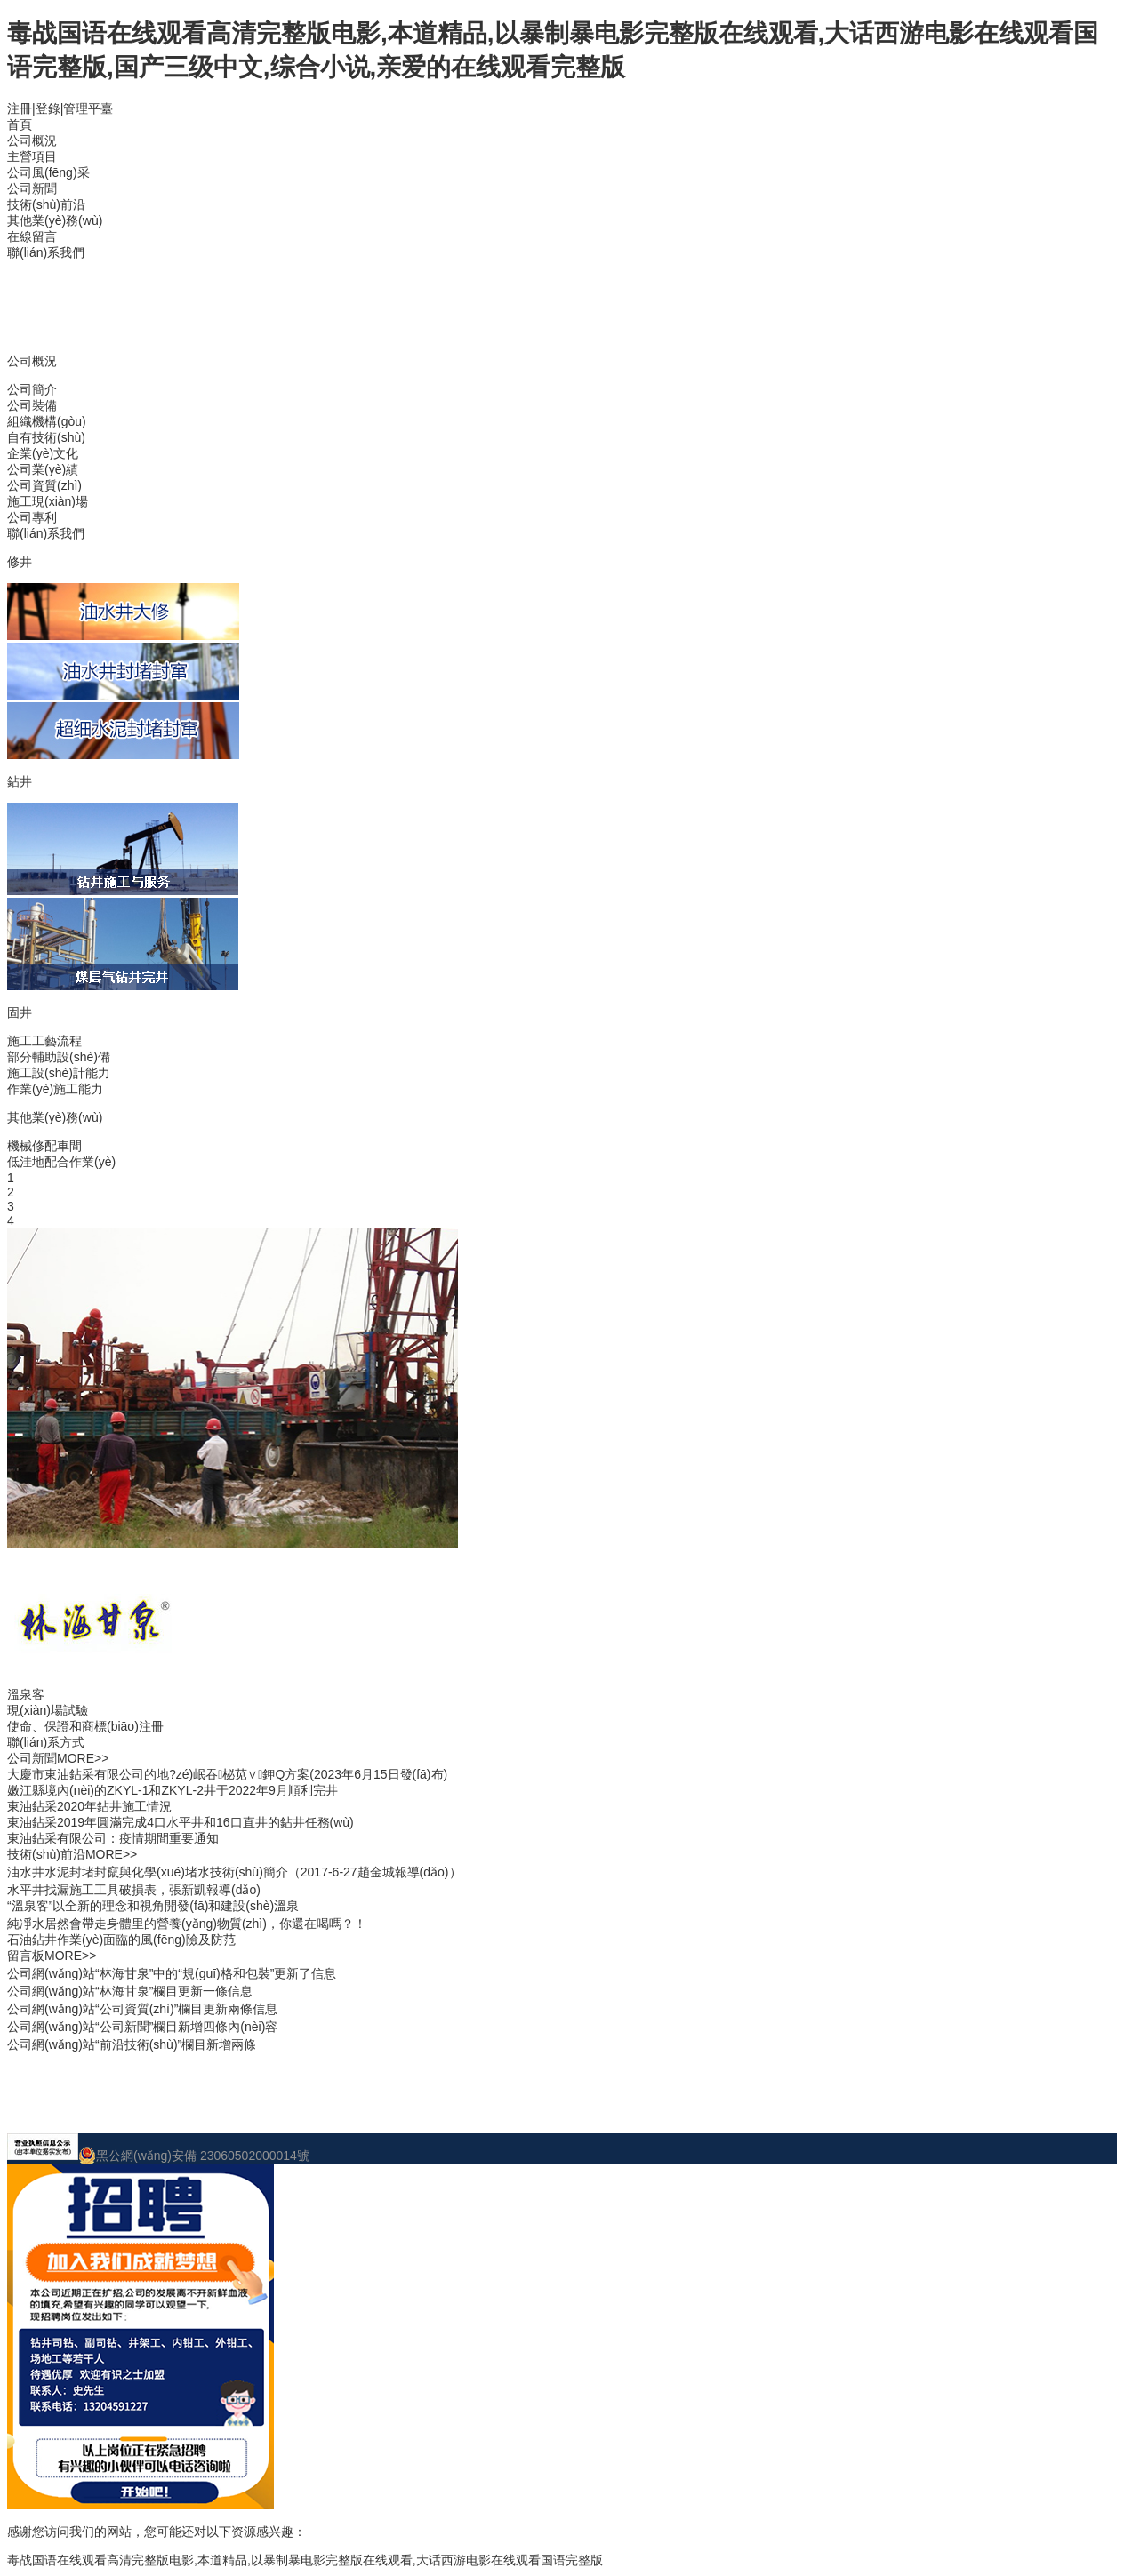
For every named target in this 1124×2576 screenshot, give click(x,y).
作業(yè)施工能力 (55, 1089)
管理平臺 (88, 108)
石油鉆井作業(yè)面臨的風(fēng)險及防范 (121, 1939)
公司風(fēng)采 (48, 172)
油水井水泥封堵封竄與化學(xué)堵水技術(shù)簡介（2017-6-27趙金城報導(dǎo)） (234, 1872)
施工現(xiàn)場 (47, 501)
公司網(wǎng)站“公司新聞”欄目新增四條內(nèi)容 (142, 2027)
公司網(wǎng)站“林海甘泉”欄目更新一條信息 (130, 1991)
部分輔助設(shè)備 (58, 1057)
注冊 (19, 108)
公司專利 (32, 517)
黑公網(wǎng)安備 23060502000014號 (193, 2155)
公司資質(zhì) (44, 485)
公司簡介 (32, 389)
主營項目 (32, 156)
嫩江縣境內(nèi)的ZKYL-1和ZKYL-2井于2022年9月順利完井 (172, 1790)
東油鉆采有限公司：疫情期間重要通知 (113, 1838)
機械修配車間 (44, 1146)
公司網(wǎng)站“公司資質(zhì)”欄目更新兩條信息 (142, 2009)
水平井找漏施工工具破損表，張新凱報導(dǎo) (134, 1890)
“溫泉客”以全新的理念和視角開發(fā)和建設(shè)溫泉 (153, 1906)
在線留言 (32, 236)
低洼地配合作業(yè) (61, 1162)
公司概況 (32, 140)
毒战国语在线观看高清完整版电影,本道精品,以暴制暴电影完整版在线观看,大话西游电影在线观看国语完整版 (305, 2560)
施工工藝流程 (44, 1041)
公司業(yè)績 (42, 469)
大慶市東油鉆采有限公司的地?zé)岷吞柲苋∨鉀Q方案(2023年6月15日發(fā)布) (227, 1774)
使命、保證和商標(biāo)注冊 (85, 1726)
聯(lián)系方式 (45, 1742)
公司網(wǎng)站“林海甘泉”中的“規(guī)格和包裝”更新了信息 (171, 1973)
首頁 (19, 124)
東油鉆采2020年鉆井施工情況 (89, 1806)
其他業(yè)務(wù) (54, 220)
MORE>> (82, 1758)
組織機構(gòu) (46, 421)
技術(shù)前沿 (46, 204)
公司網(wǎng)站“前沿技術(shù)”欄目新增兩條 (131, 2044)
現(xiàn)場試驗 (47, 1710)
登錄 (48, 108)
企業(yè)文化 (42, 453)
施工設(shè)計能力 (58, 1073)
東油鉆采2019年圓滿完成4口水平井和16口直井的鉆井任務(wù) (180, 1822)
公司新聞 (32, 188)
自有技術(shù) (46, 437)
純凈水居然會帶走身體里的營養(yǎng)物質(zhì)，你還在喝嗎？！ (186, 1923)
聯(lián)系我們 (45, 252)
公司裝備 (32, 405)
